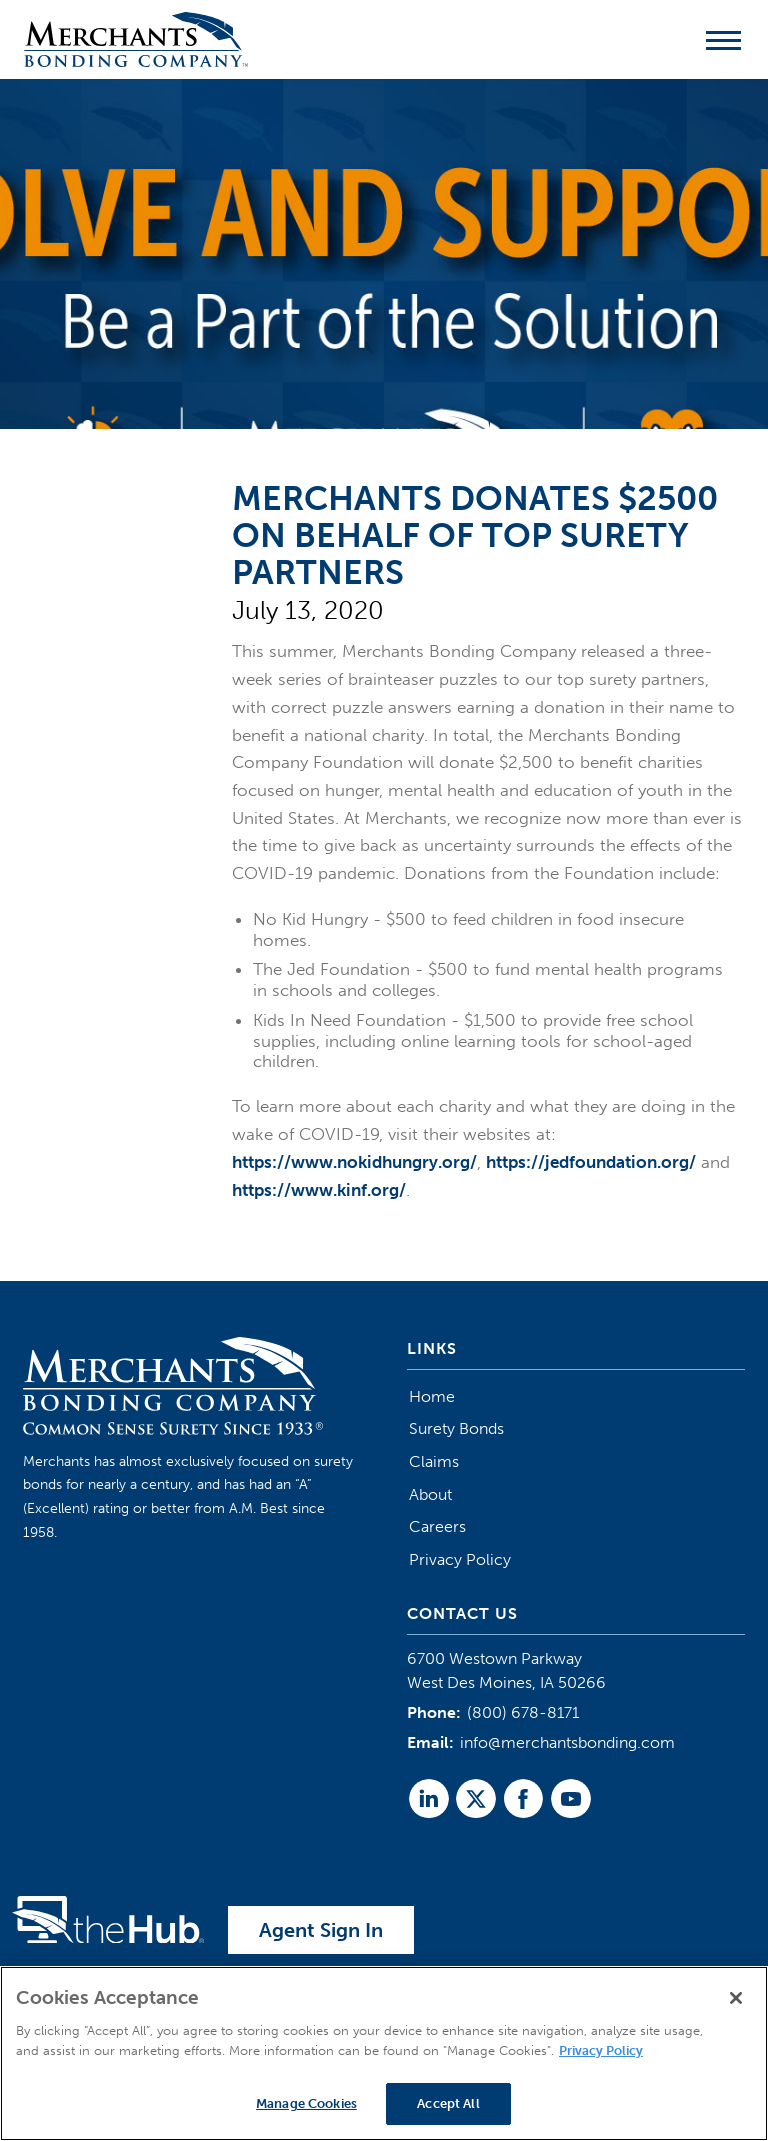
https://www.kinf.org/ (319, 1190)
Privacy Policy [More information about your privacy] (601, 2050)
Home (432, 1396)
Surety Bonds (456, 1428)
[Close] (736, 1999)
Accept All (448, 2104)
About (430, 1494)
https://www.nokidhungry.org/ (354, 1162)
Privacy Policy (460, 1559)
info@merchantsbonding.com (567, 1742)
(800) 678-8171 (523, 1712)
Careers (437, 1526)
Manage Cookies (306, 2104)
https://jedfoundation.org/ (591, 1162)
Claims (434, 1461)
